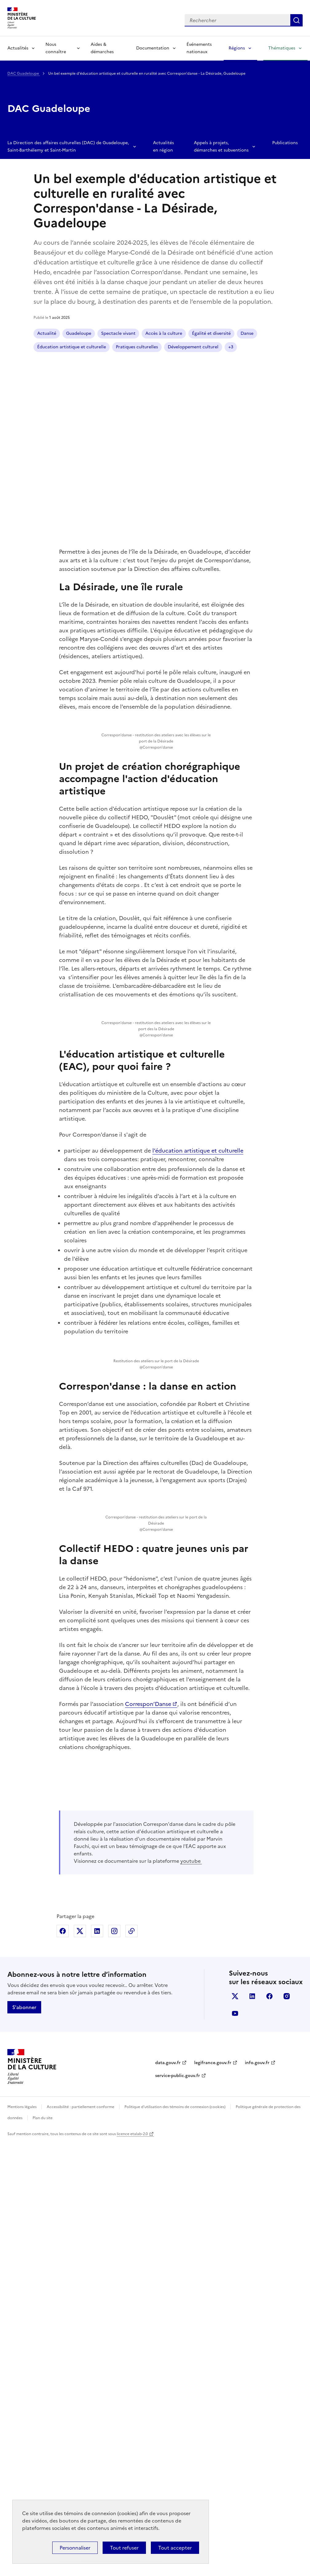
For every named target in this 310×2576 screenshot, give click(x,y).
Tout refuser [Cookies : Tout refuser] (124, 2547)
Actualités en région (163, 146)
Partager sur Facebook (63, 2365)
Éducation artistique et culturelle (71, 347)
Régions (237, 48)
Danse (247, 333)
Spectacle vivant (118, 333)
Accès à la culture (163, 333)
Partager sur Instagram (114, 2365)
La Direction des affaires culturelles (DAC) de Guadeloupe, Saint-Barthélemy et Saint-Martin (68, 146)
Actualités (17, 48)
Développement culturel (193, 347)
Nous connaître (55, 48)
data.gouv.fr (168, 2497)
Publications (285, 143)
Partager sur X (80, 2365)
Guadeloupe (78, 333)
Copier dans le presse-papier (131, 2365)
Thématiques (281, 48)
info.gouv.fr (257, 2497)
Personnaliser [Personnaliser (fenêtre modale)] (75, 2547)
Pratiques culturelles (137, 347)
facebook (269, 2430)
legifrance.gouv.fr (212, 2497)
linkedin (252, 2430)
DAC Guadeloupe (23, 73)
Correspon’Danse (148, 2014)
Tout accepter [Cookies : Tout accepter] (175, 2547)
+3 (230, 347)
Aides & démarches (102, 48)
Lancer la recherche (296, 20)
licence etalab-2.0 (132, 2568)
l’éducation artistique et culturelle (197, 1305)
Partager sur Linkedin (97, 2365)
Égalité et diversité (211, 333)
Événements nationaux (199, 48)
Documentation (152, 48)
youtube (191, 2295)
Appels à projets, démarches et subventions (221, 146)
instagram (287, 2430)
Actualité (46, 333)
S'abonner (24, 2441)
